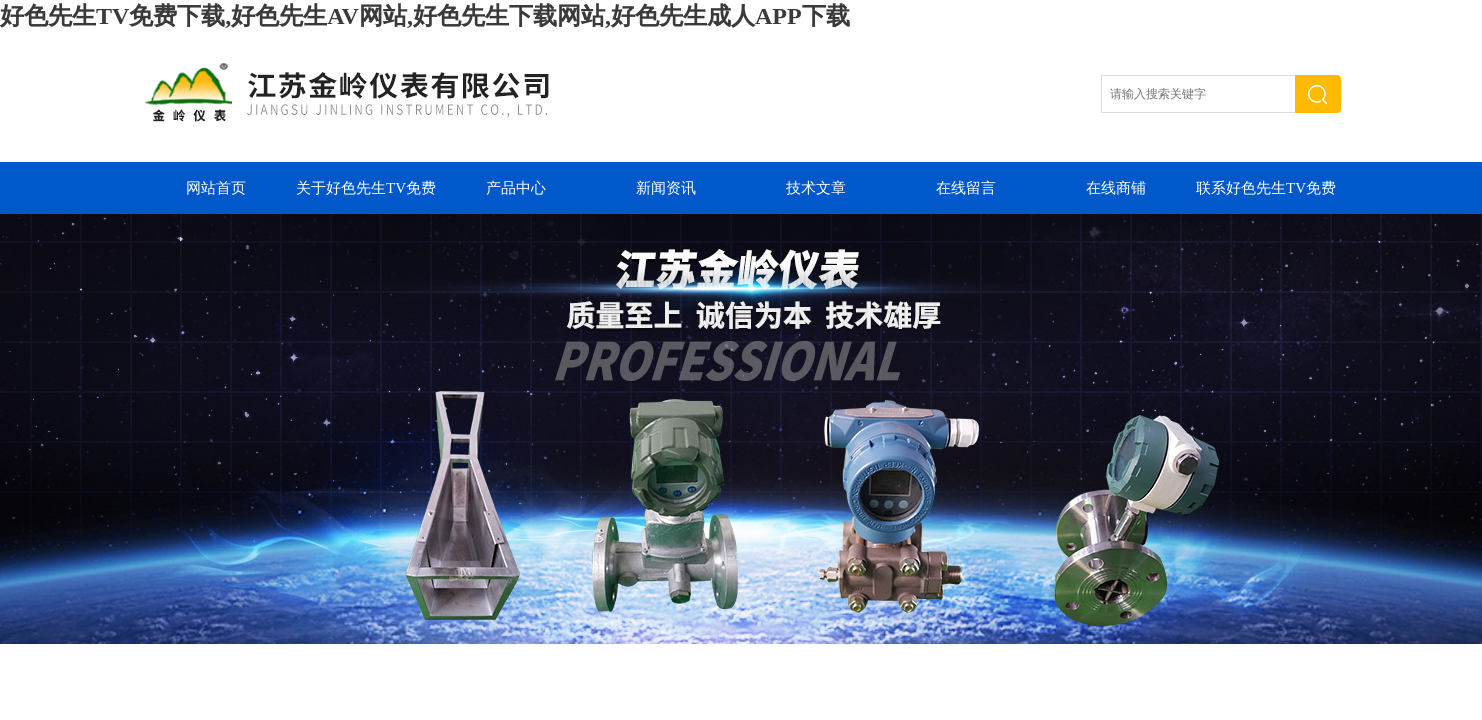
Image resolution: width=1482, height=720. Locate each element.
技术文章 (816, 188)
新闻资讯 (666, 188)
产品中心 (516, 188)
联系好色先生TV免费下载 (1266, 197)
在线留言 (966, 188)
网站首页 (216, 188)
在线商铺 (1116, 188)
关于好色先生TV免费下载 (366, 197)
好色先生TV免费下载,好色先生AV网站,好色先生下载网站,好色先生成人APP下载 (425, 16)
